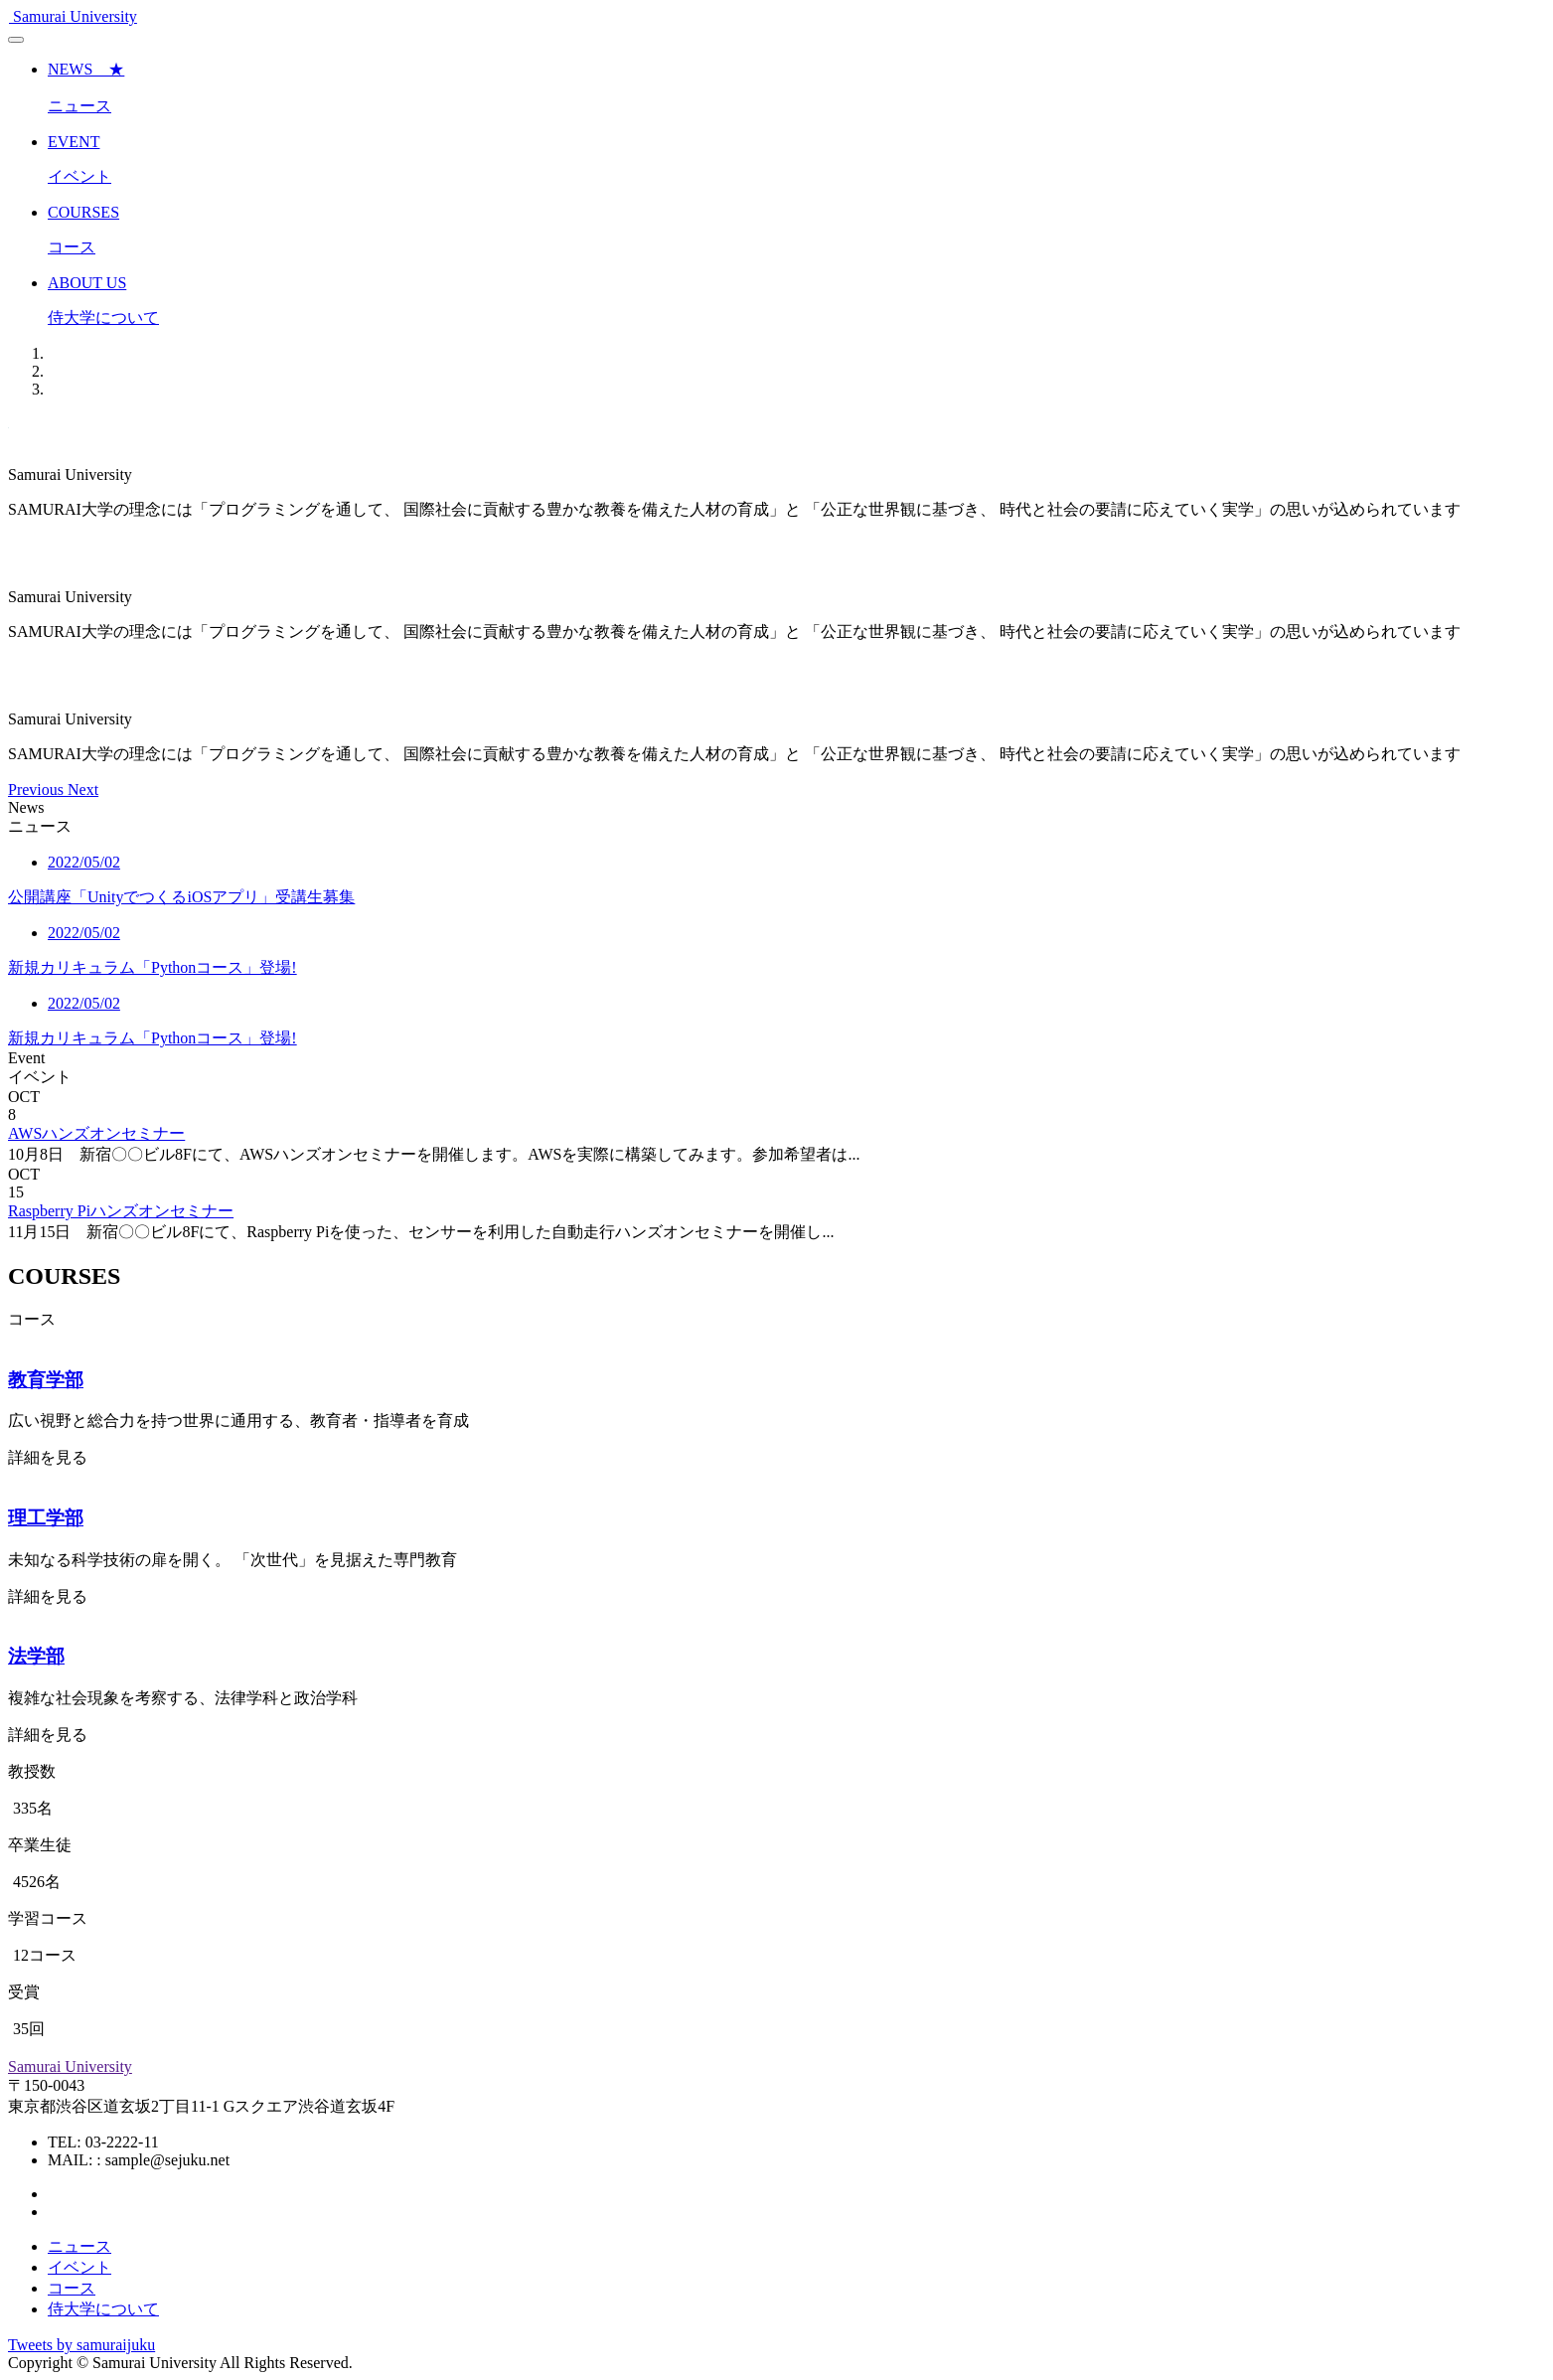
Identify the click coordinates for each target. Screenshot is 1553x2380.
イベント (79, 2267)
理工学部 (45, 1517)
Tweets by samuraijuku (81, 2344)
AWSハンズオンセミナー (96, 1133)
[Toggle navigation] (16, 40)
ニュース (79, 2246)
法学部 (36, 1656)
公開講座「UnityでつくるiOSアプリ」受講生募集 (181, 896)
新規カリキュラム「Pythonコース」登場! (152, 967)
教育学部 (45, 1379)
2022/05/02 (84, 862)
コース (71, 2288)
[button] (38, 789)
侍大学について (103, 2309)
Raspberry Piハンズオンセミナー (120, 1210)
